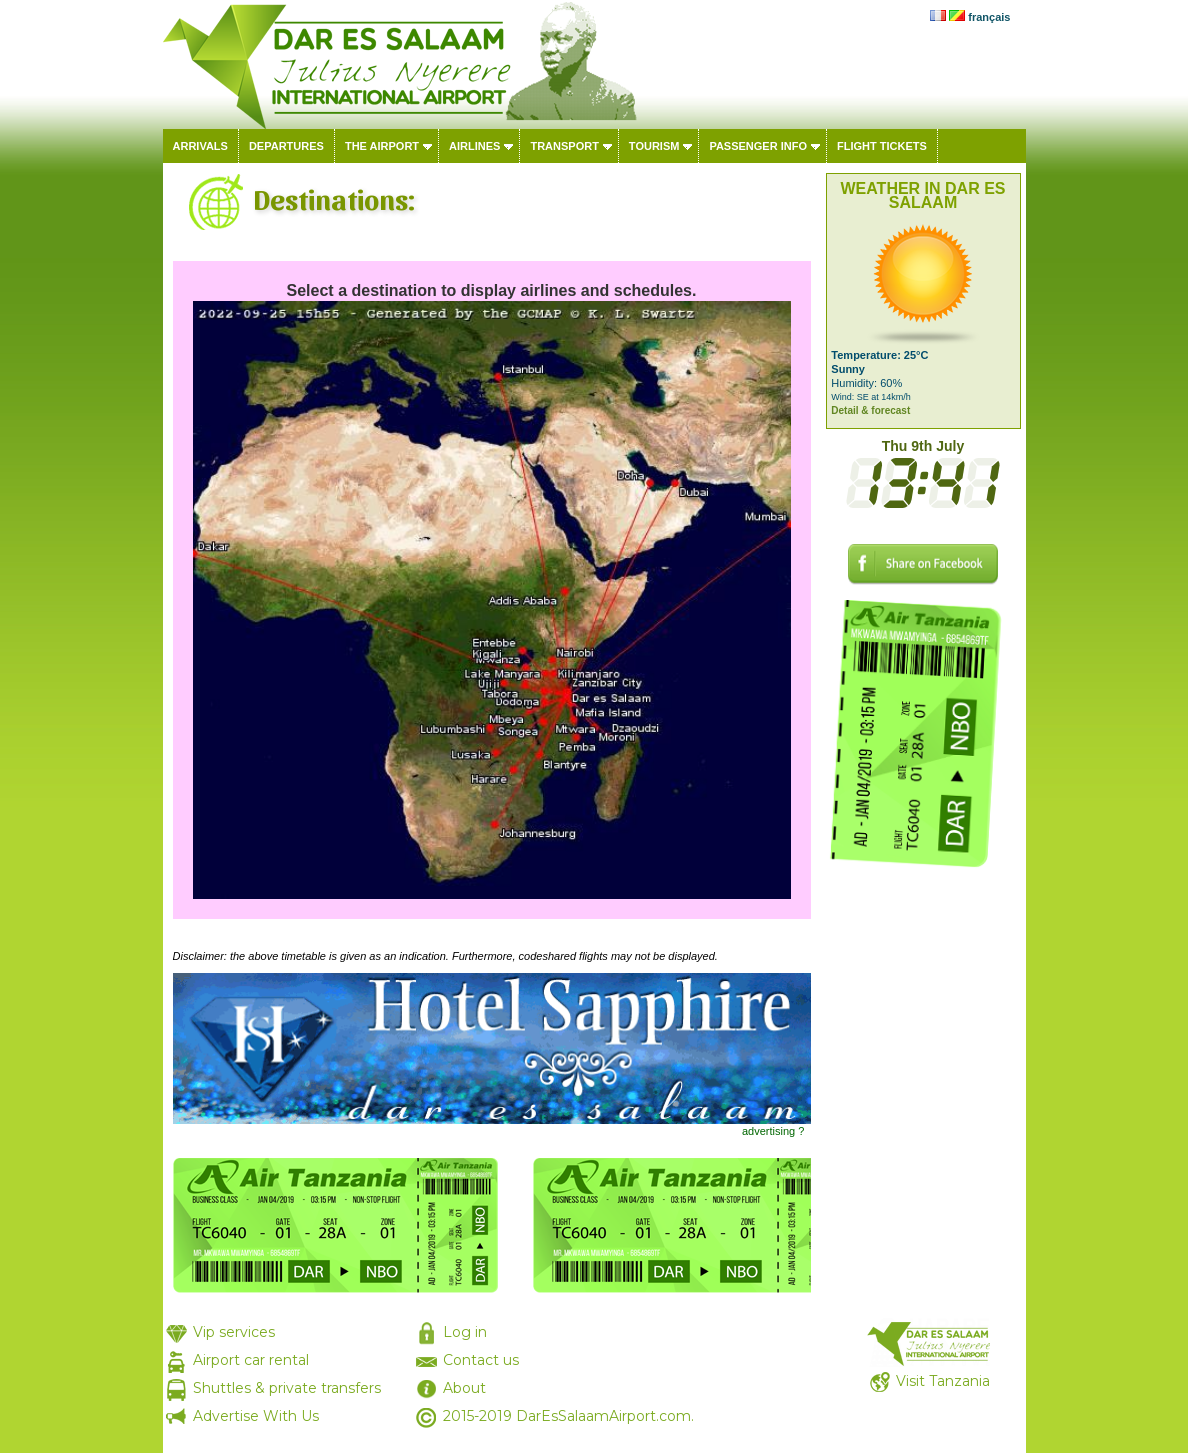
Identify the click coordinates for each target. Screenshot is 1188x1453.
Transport (564, 146)
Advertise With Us (256, 1416)
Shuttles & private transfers (287, 1388)
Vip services (234, 1332)
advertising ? (773, 1131)
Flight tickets (882, 146)
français (989, 17)
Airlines (474, 146)
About (464, 1388)
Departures (286, 146)
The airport (382, 146)
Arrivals (200, 146)
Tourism (654, 146)
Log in (465, 1332)
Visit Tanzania (943, 1381)
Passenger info (758, 146)
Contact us (481, 1360)
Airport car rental (251, 1360)
